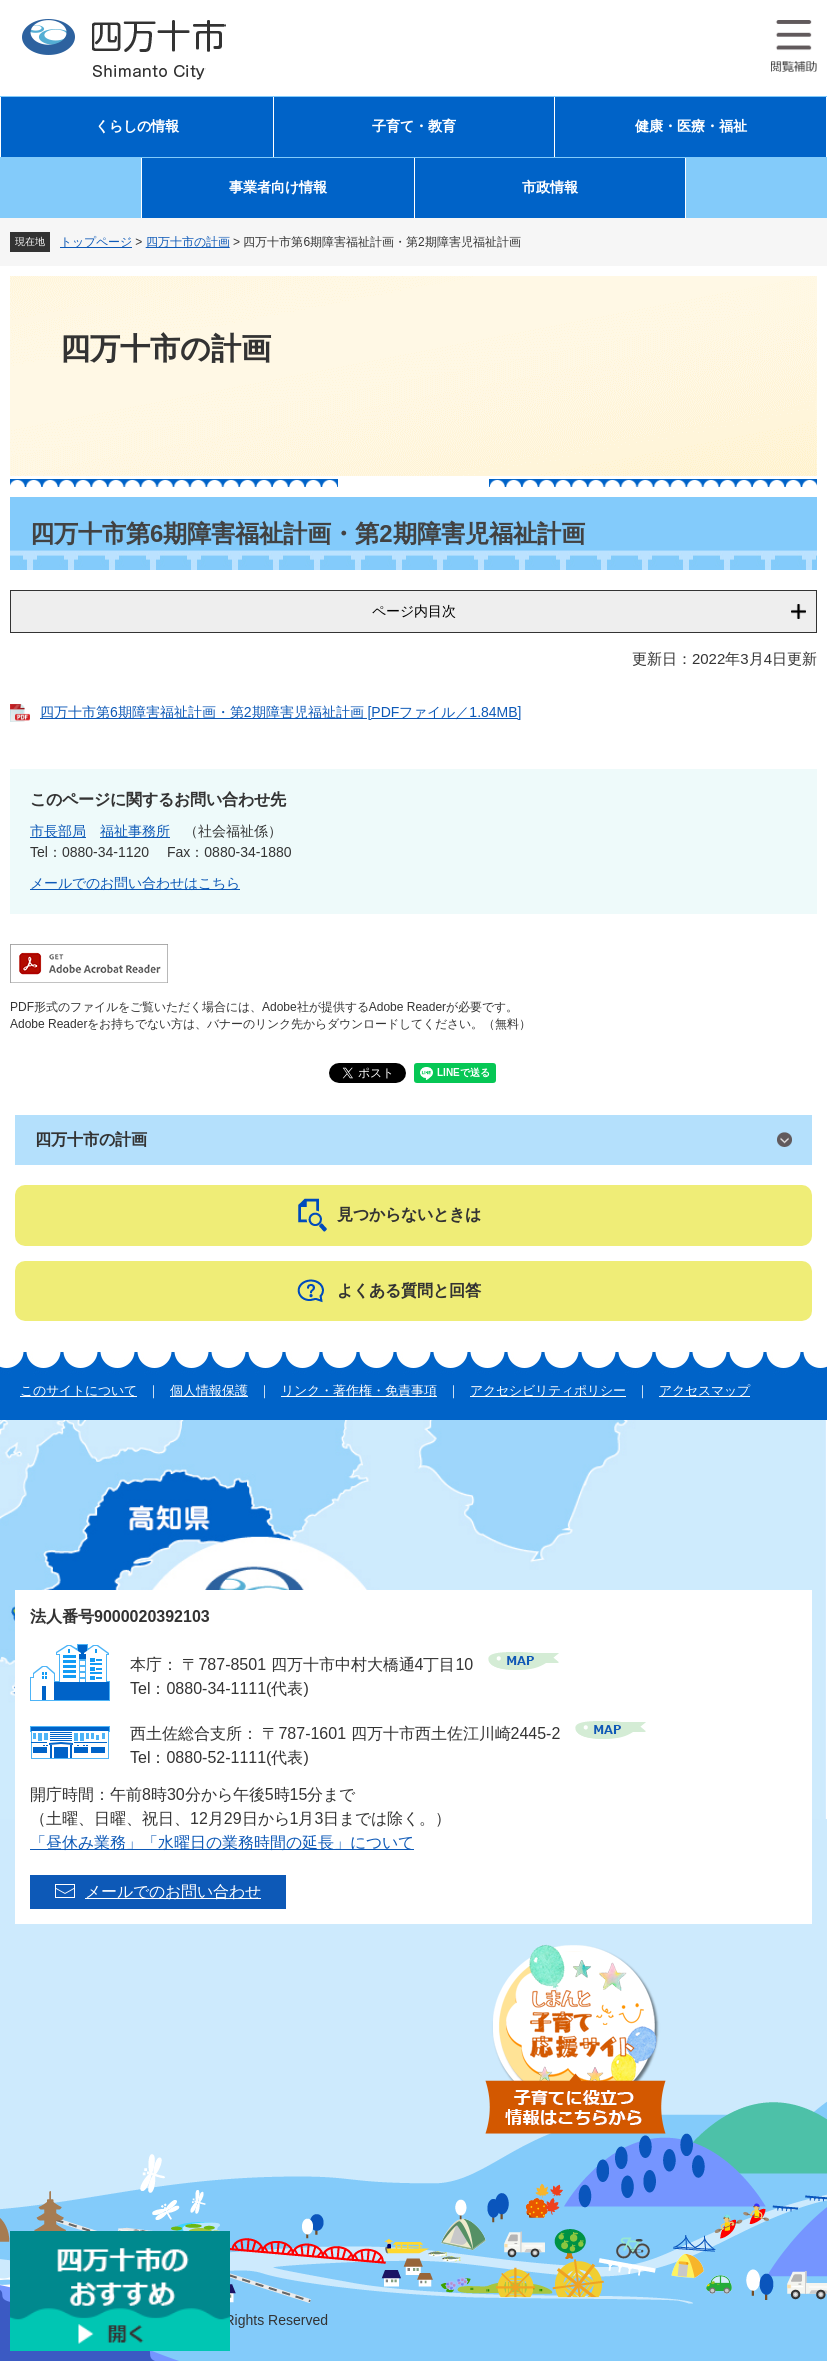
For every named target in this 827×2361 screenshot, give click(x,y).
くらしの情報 (137, 126)
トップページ (96, 242)
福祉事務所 (135, 831)
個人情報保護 (209, 1390)
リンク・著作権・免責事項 (359, 1390)
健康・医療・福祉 (691, 126)
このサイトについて (78, 1390)
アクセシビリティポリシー (548, 1390)
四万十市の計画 (188, 242)
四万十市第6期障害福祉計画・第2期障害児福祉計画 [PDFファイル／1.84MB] (281, 712)
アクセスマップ (704, 1390)
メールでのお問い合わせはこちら (135, 883)
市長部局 (58, 831)
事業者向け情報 (278, 187)
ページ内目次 (414, 611)
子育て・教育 (414, 126)
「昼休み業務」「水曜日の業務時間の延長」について (222, 1842)
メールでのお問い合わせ (173, 1891)
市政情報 (550, 187)
